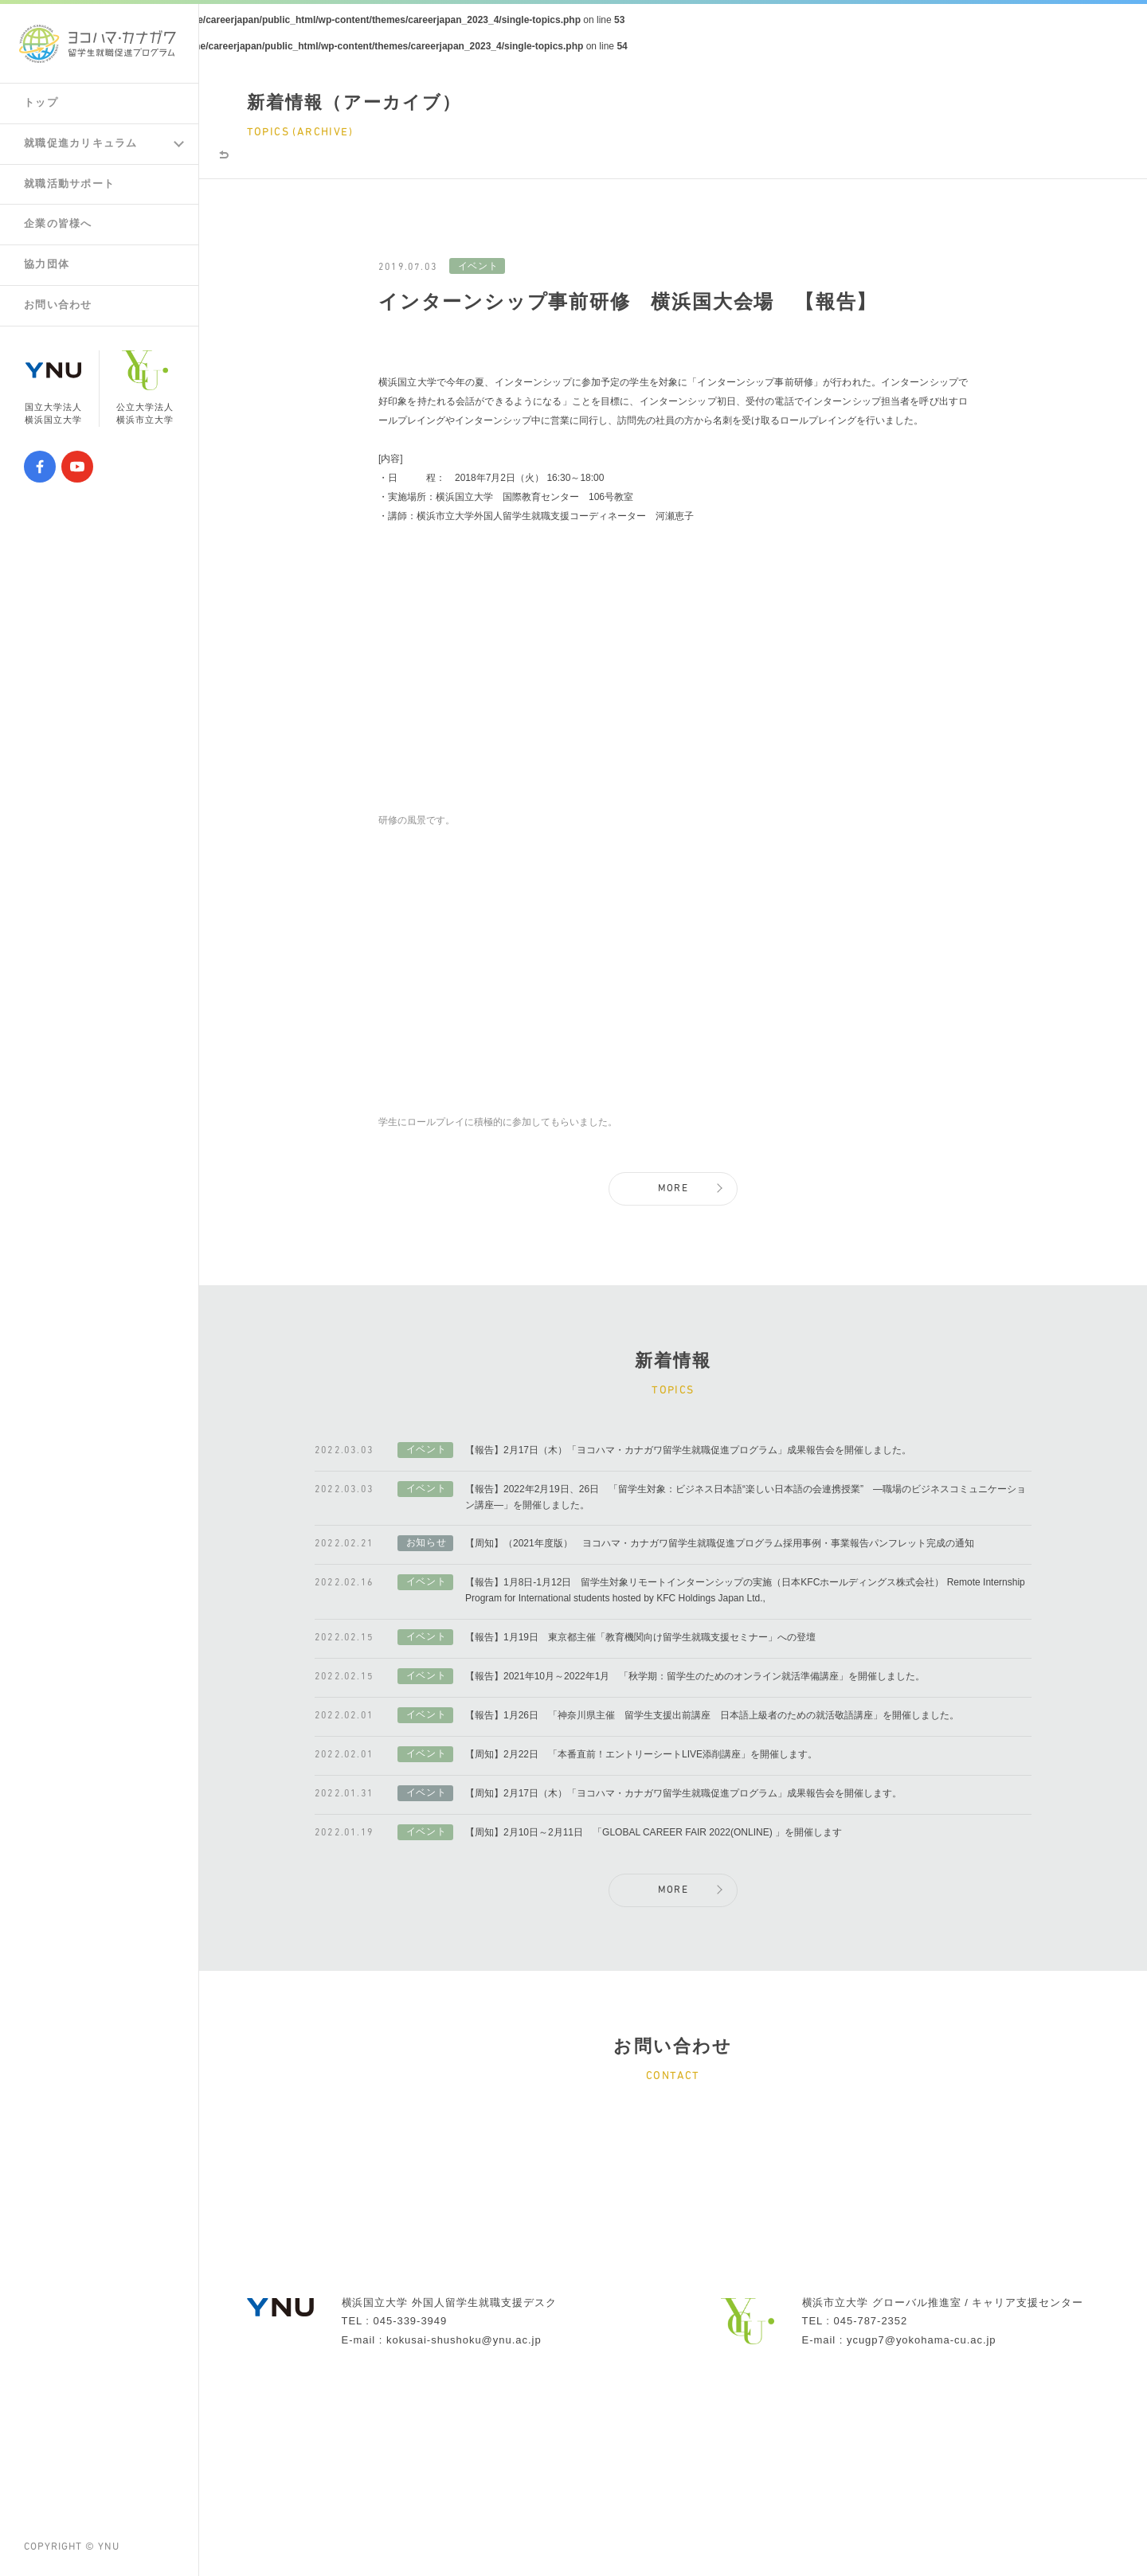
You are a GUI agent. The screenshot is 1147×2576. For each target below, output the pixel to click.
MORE (673, 1251)
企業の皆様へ (60, 229)
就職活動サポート (73, 187)
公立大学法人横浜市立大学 (144, 396)
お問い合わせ (60, 313)
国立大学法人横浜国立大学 (53, 396)
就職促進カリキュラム (85, 145)
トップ (42, 103)
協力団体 (48, 270)
